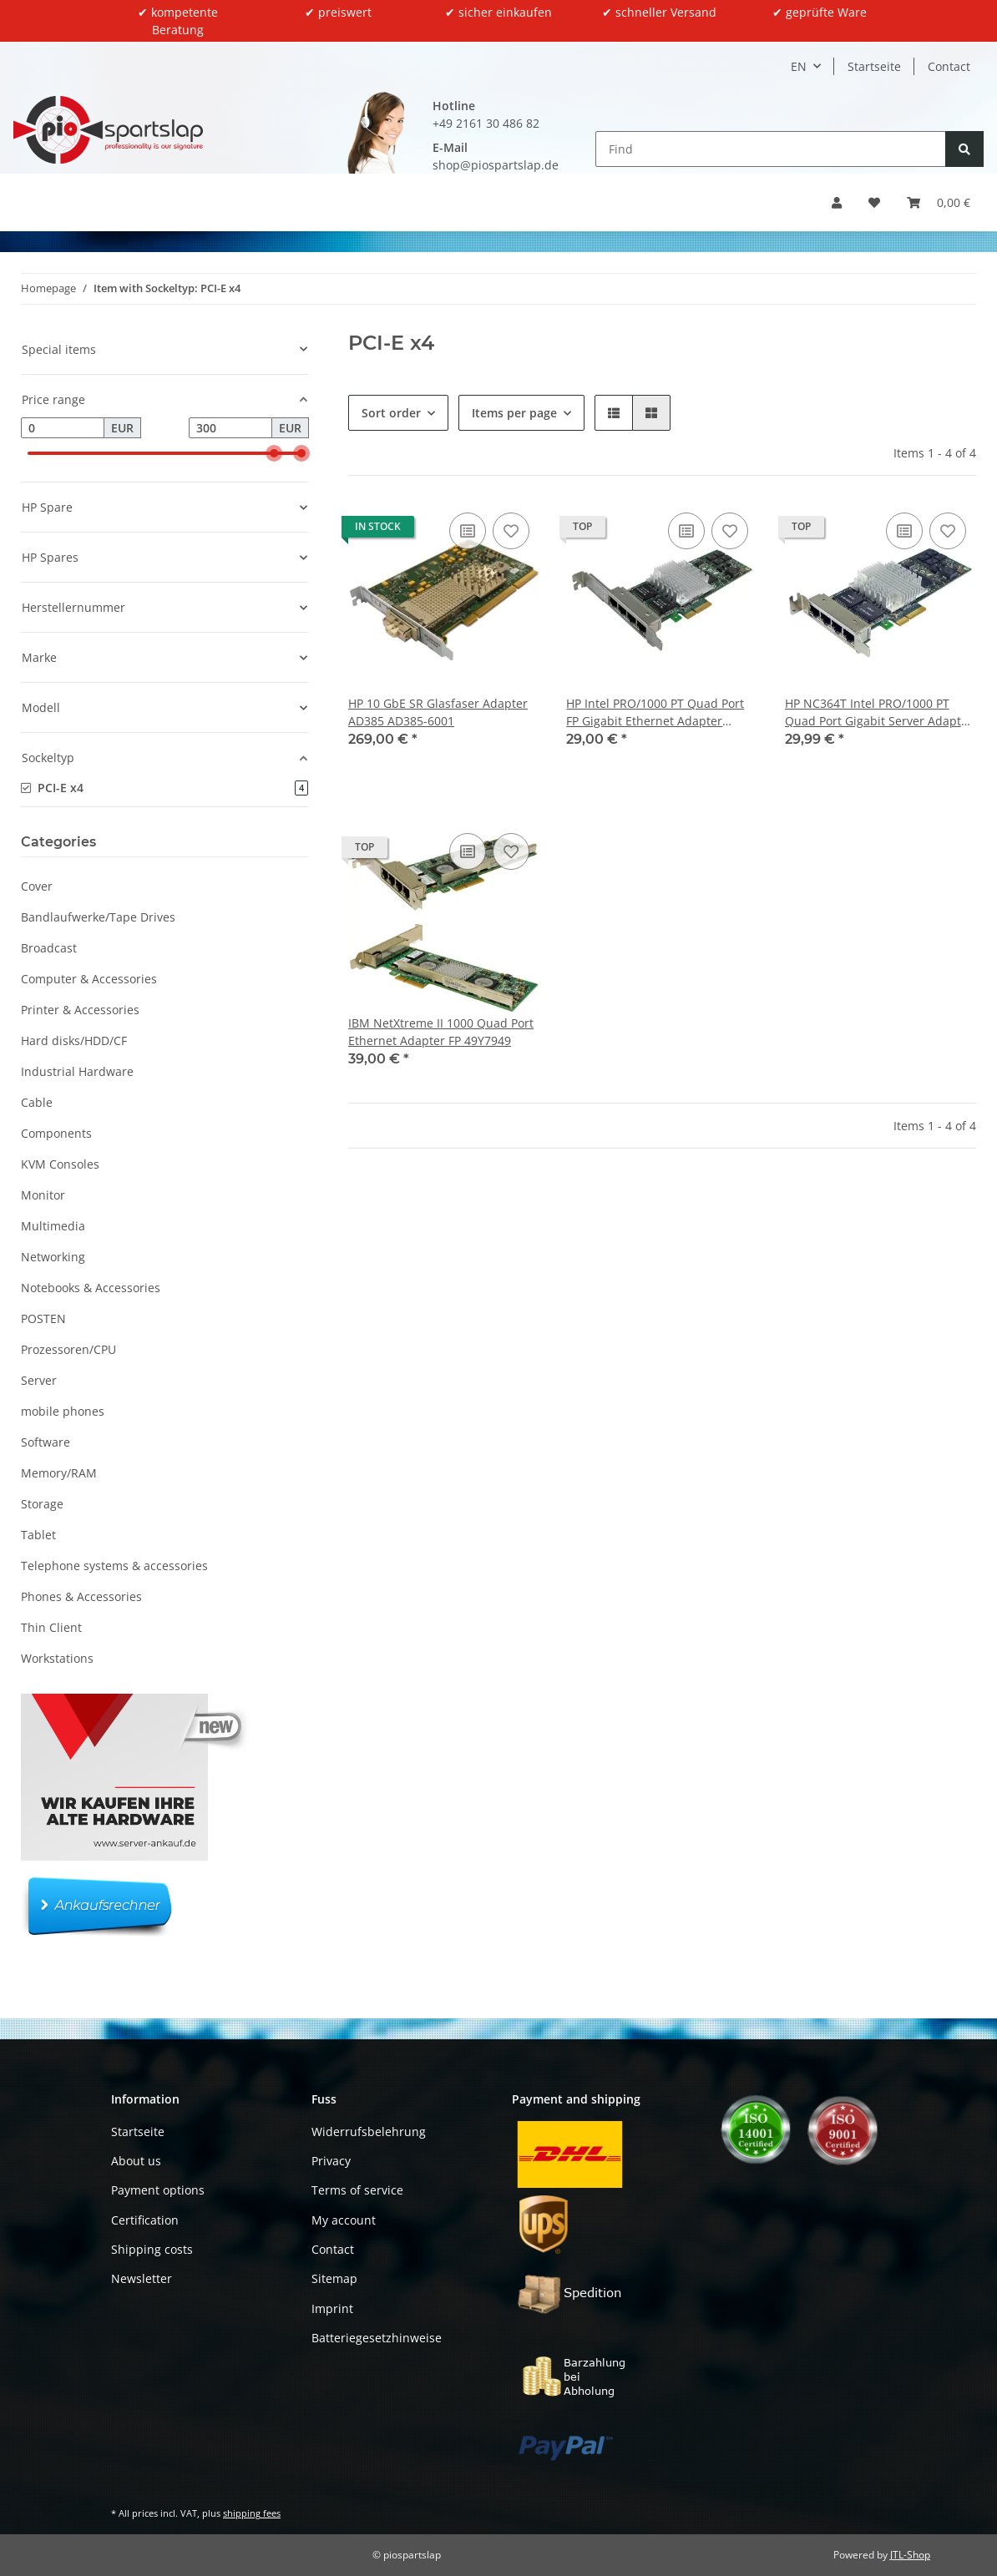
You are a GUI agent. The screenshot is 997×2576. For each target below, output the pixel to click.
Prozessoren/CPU (68, 1349)
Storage (42, 1504)
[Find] (771, 149)
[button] (836, 202)
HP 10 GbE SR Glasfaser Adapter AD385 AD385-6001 (438, 712)
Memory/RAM (59, 1473)
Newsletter (141, 2278)
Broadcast (49, 948)
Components (56, 1133)
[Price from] (62, 428)
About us (136, 2161)
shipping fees (252, 2513)
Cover (37, 886)
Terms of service (357, 2190)
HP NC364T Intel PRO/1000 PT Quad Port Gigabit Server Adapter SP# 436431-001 (879, 712)
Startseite (874, 66)
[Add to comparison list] (467, 531)
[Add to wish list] (511, 531)
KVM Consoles (60, 1164)
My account (343, 2220)
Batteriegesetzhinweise (376, 2338)
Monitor (43, 1195)
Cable (37, 1102)
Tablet (38, 1535)
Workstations (57, 1658)
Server (39, 1380)
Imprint (332, 2308)
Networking (53, 1257)
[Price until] (230, 428)
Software (45, 1442)
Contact (949, 66)
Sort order (391, 413)
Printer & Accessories (80, 1010)
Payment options (158, 2190)
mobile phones (62, 1411)
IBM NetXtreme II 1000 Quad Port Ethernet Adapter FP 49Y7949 (441, 1031)
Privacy (331, 2161)
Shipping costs (152, 2249)
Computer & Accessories (89, 979)
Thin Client (51, 1627)
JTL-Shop (910, 2555)
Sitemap (334, 2278)
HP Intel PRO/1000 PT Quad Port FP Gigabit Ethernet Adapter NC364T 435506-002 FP (655, 712)
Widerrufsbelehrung (368, 2131)
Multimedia (53, 1226)
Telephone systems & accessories (114, 1565)
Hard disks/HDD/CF (74, 1040)
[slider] (274, 453)
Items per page (514, 413)
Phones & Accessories (81, 1596)
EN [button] (799, 66)
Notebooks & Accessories (90, 1288)
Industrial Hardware (77, 1071)
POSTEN (43, 1318)
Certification (145, 2220)
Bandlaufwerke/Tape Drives (98, 917)
